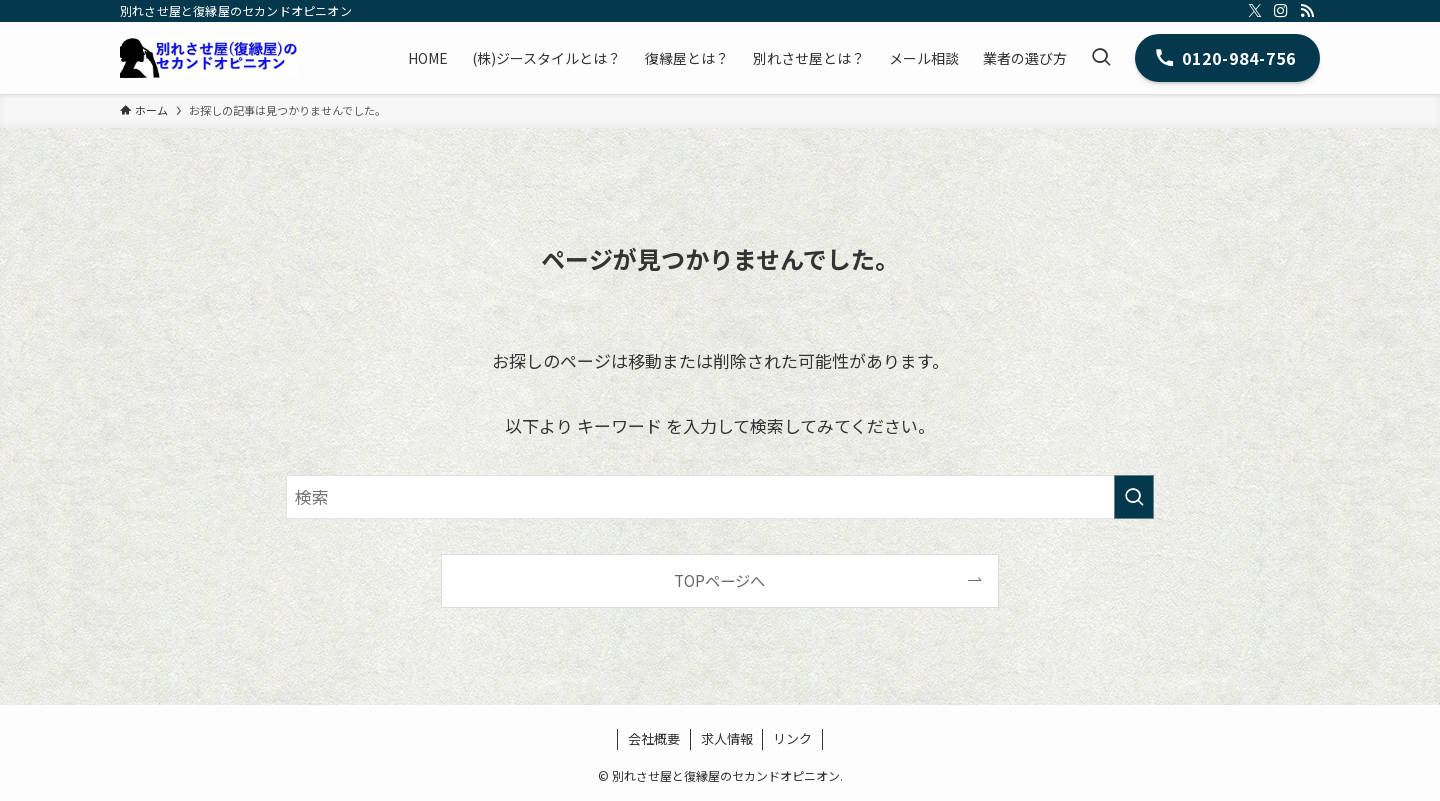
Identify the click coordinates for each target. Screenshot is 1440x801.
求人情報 (727, 738)
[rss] (1307, 11)
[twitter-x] (1255, 11)
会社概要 (654, 738)
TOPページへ (719, 580)
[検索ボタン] (1101, 58)
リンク (792, 738)
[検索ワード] (720, 497)
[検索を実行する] (1134, 497)
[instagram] (1281, 11)
